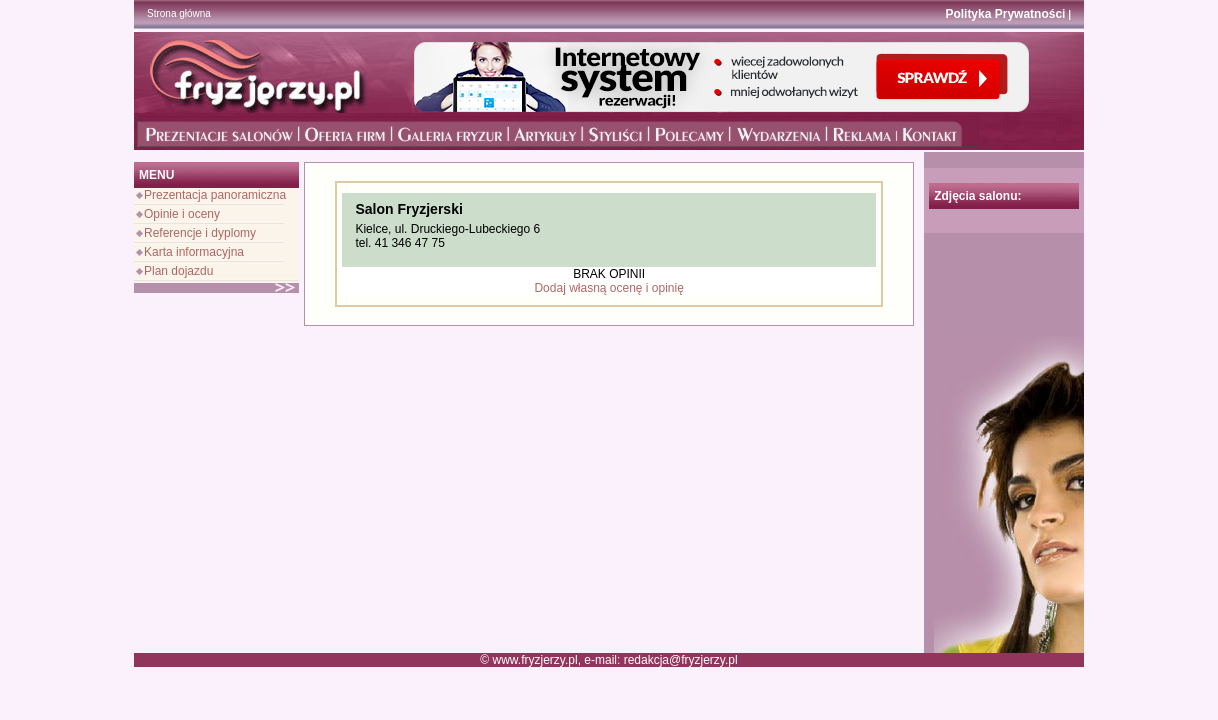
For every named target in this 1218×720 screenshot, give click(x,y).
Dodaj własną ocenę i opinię (608, 288)
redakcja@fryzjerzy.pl (681, 660)
